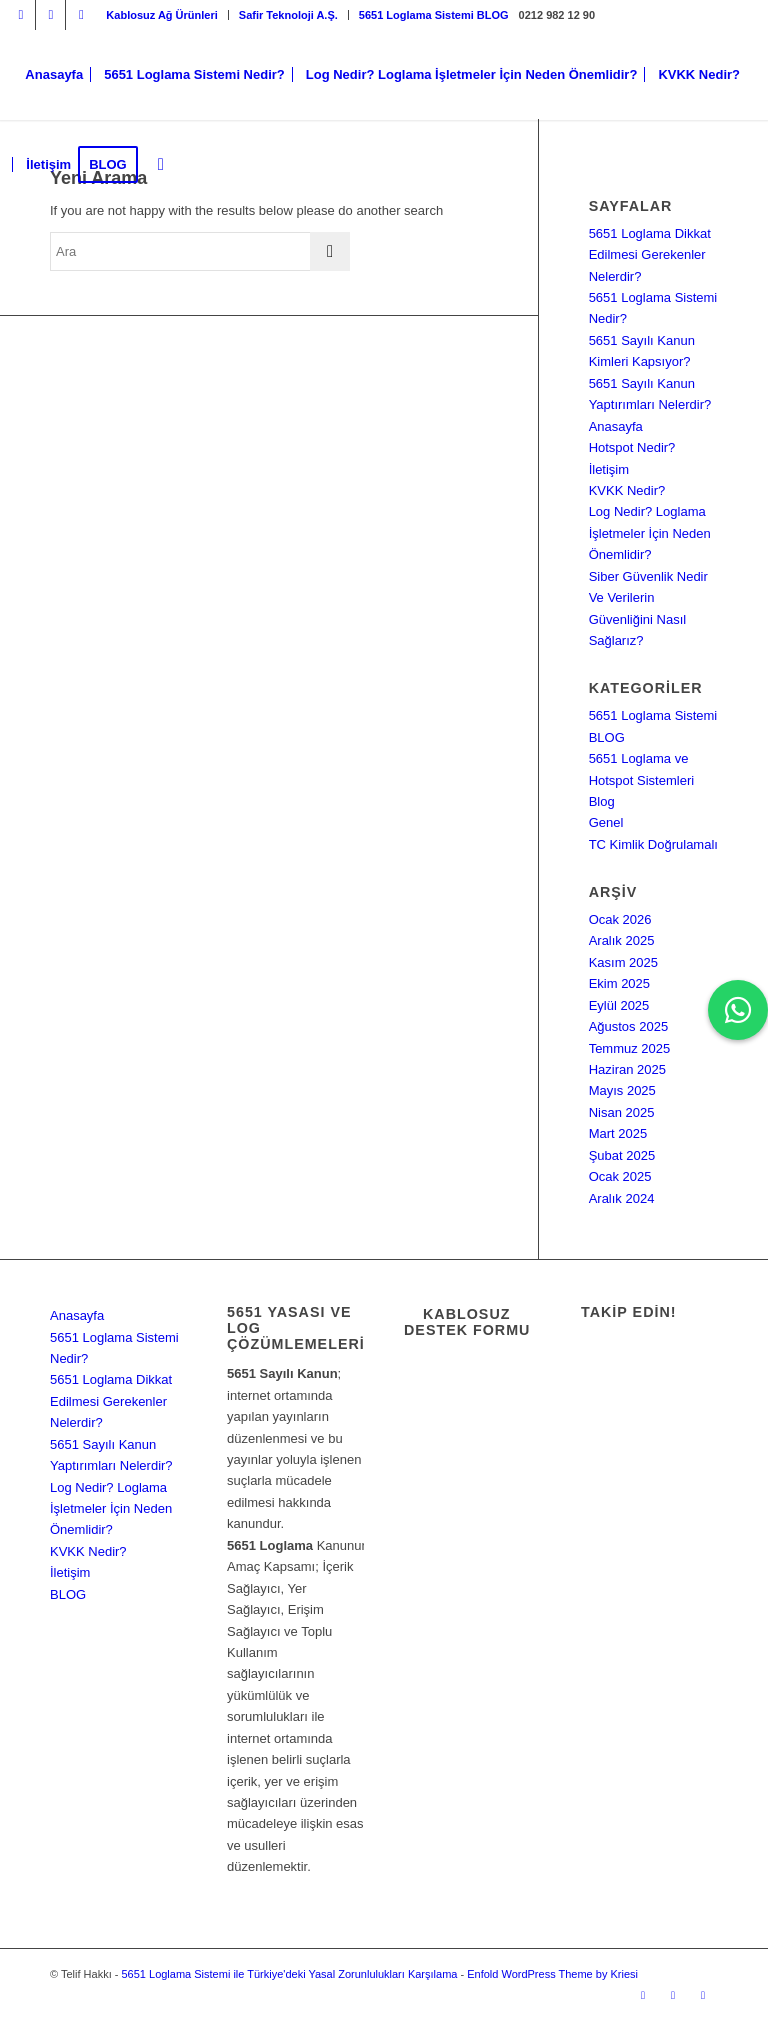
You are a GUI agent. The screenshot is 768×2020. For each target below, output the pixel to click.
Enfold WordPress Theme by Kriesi (552, 1974)
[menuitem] (162, 15)
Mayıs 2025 (622, 1090)
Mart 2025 (618, 1133)
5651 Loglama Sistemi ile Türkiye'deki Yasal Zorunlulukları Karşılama (289, 1974)
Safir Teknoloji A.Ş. (288, 15)
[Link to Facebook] (50, 15)
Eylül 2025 (619, 1005)
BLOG (68, 1594)
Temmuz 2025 (630, 1048)
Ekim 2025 (619, 983)
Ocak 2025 (620, 1176)
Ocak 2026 (620, 919)
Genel (606, 822)
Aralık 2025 (622, 940)
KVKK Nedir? (627, 490)
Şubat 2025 (622, 1155)
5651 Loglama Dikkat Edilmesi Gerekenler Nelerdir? (650, 255)
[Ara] (161, 165)
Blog (602, 801)
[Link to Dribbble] (81, 15)
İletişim (609, 469)
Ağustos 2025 (629, 1026)
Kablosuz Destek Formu (467, 1322)
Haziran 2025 (627, 1069)
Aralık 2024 (622, 1198)
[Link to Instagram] (20, 15)
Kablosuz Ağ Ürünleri (161, 15)
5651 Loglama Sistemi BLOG (434, 15)
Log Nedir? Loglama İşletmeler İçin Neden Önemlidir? (650, 533)
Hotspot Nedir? (632, 447)
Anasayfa (616, 426)
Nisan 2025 (622, 1112)
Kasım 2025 (623, 962)
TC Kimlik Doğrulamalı (653, 844)
